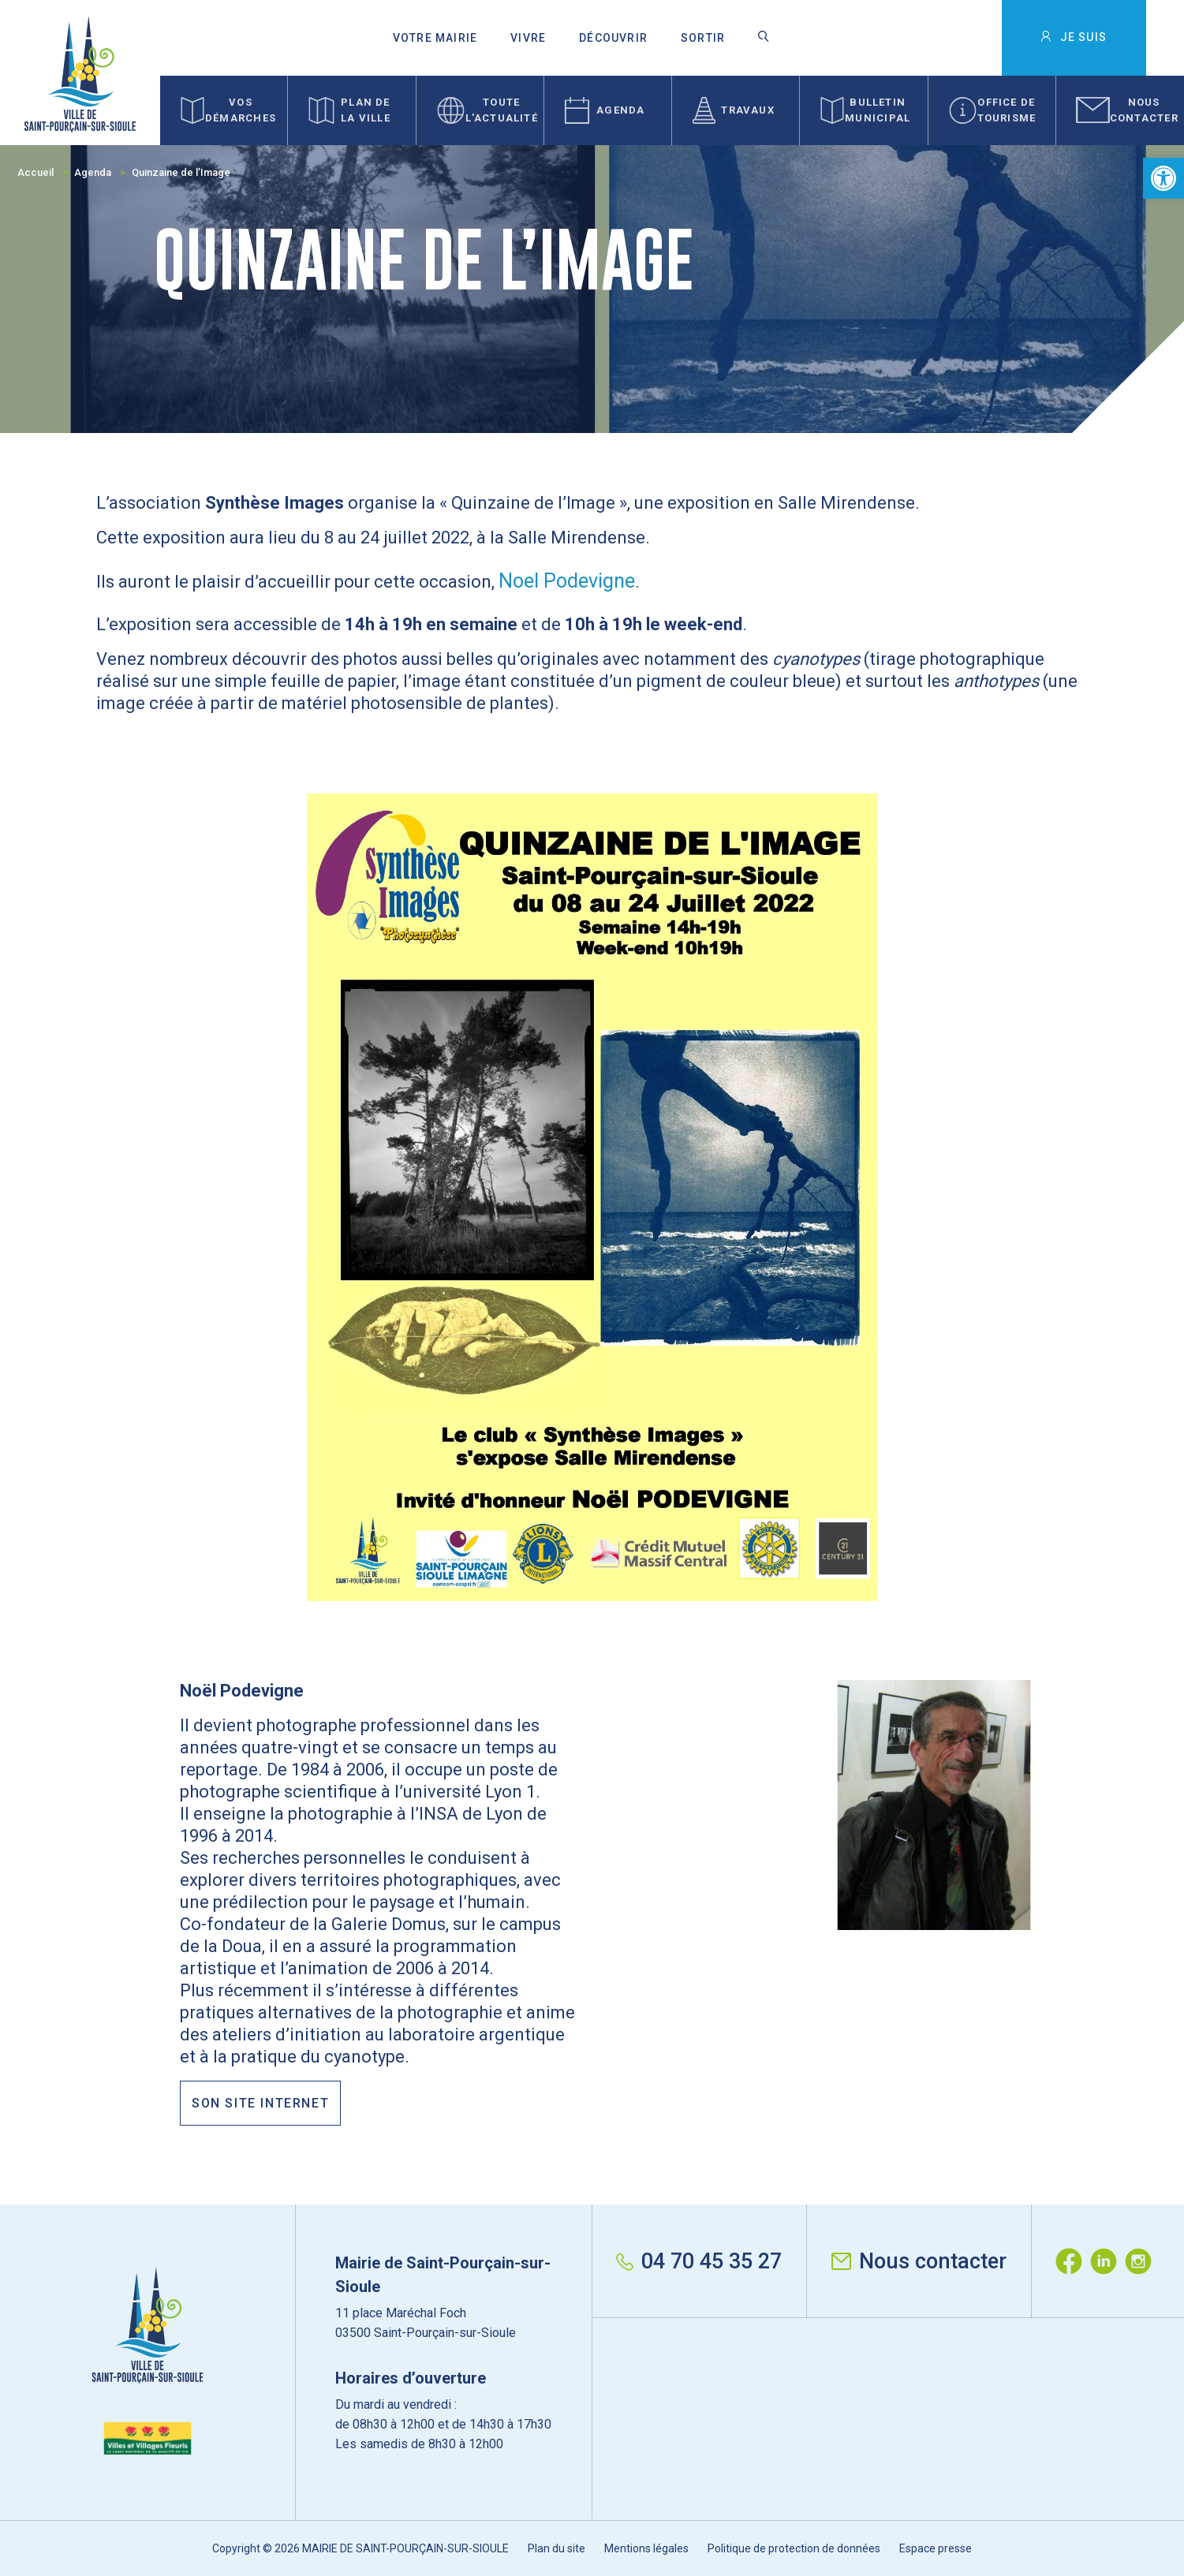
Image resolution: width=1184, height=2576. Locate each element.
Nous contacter (919, 2261)
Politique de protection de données (794, 2548)
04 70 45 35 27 (699, 2261)
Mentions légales (646, 2548)
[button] (1163, 178)
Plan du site (556, 2548)
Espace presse (935, 2548)
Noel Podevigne (567, 580)
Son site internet (260, 2103)
